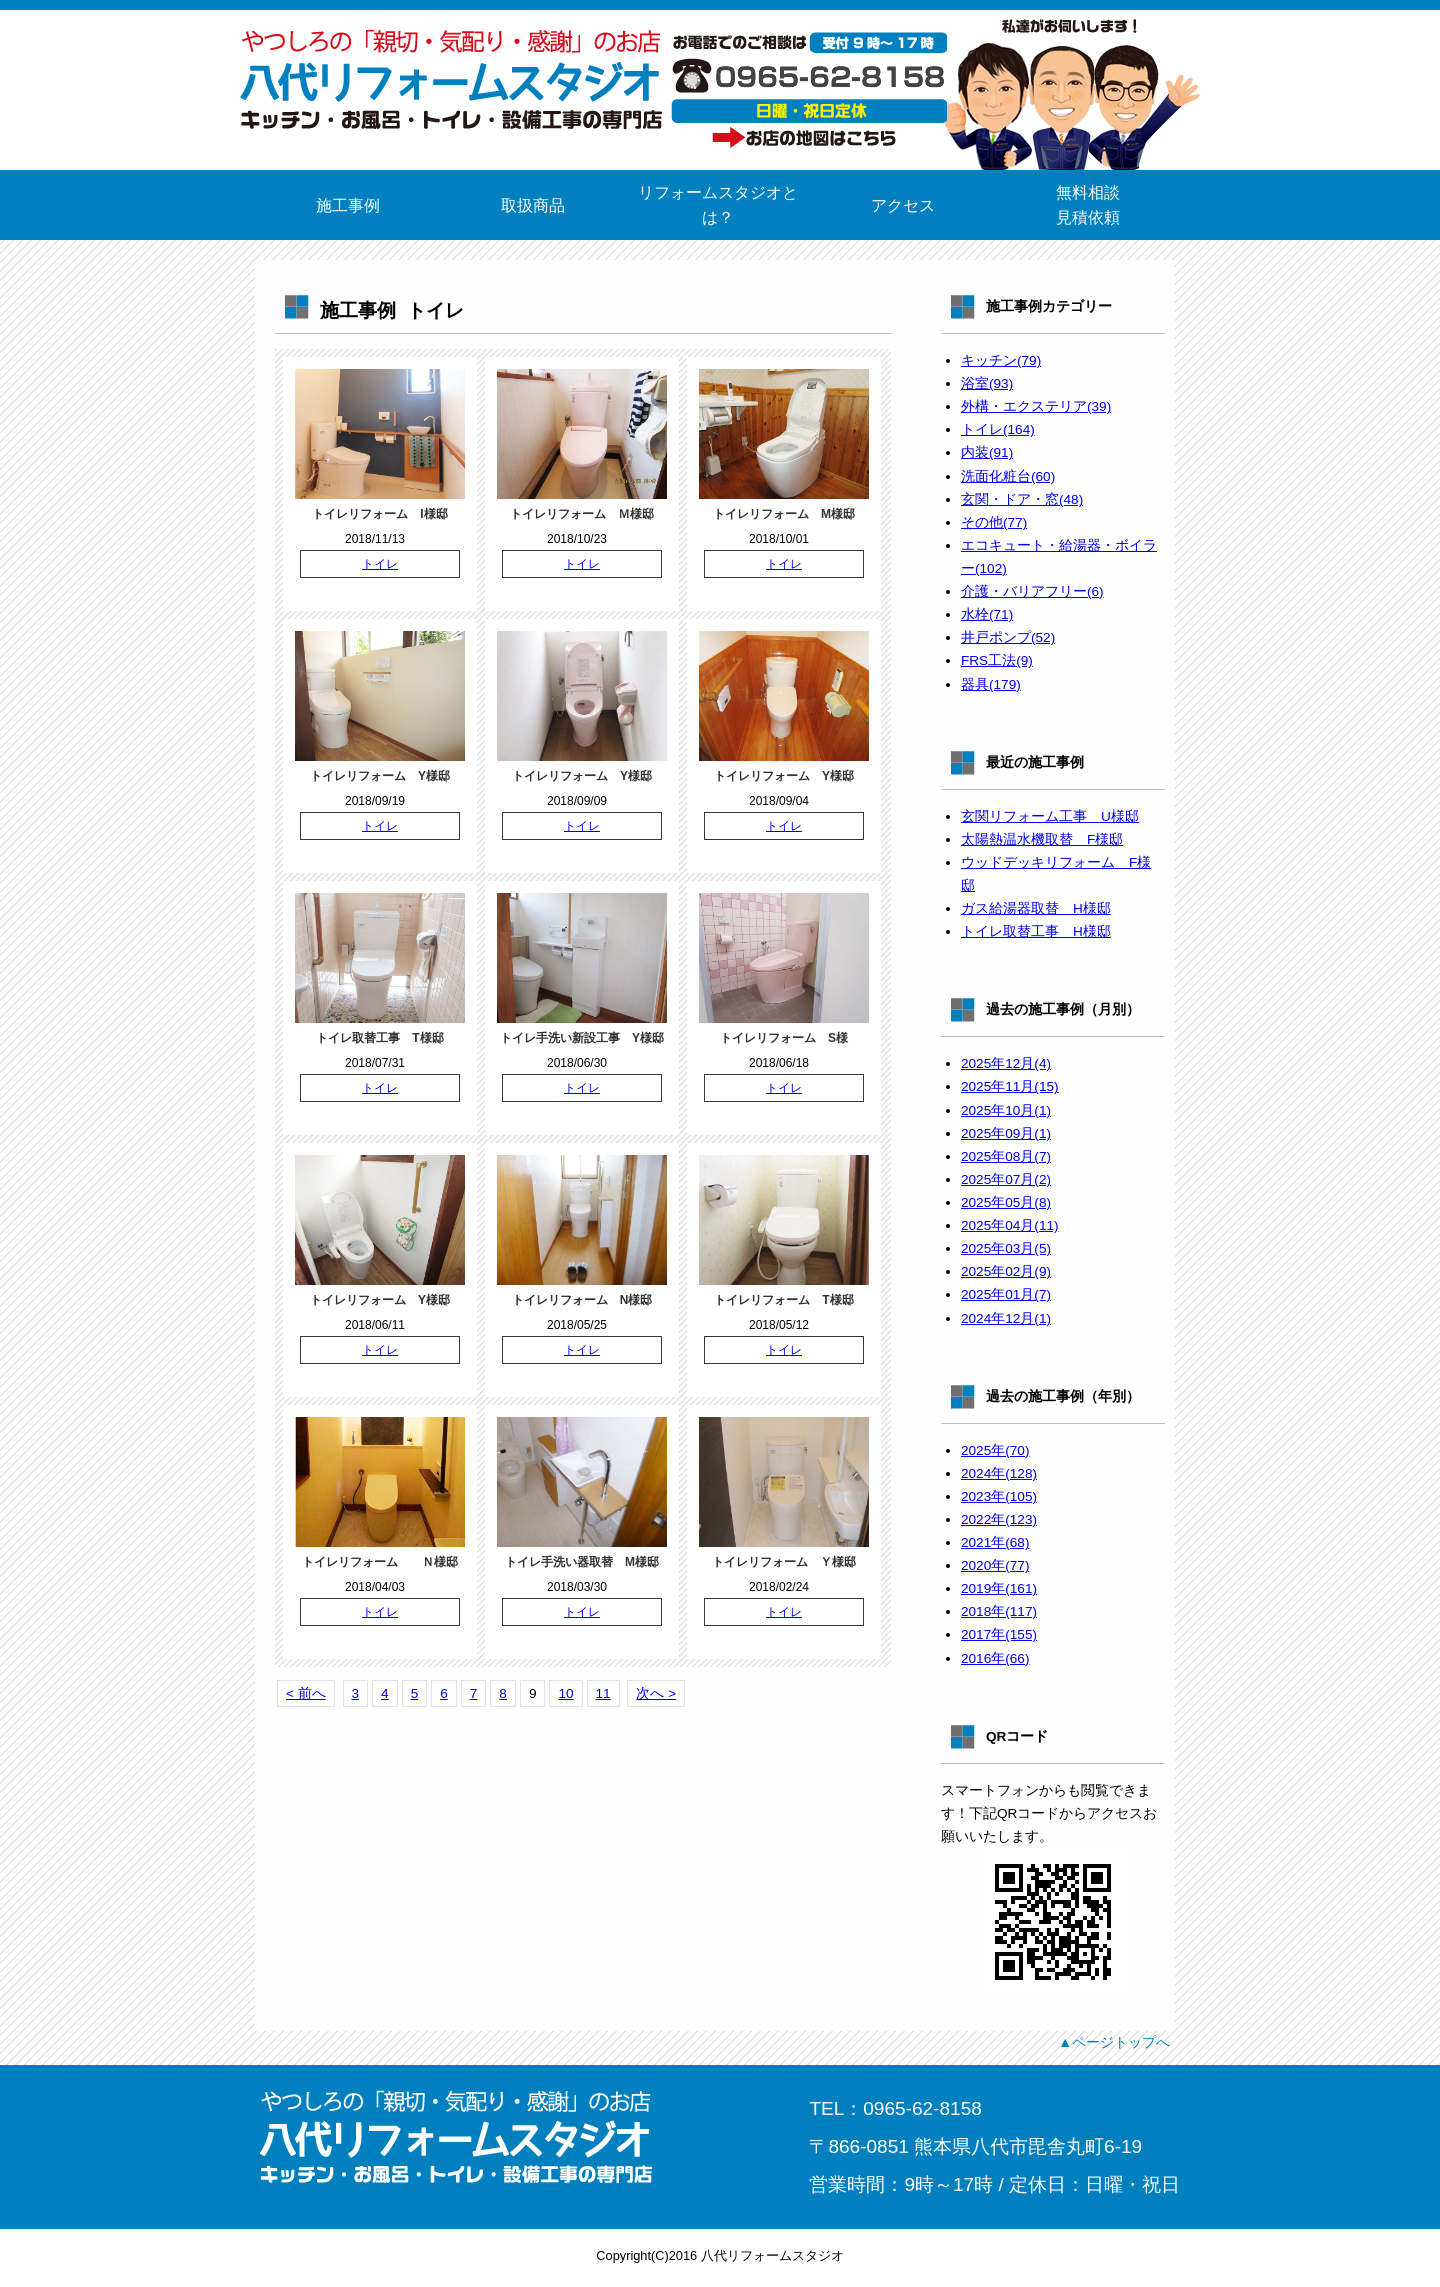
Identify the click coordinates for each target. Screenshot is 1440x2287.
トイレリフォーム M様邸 (784, 514)
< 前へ (306, 1693)
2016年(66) (995, 1658)
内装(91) (987, 452)
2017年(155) (999, 1634)
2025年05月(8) (1006, 1202)
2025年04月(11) (1010, 1225)
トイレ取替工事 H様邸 (1036, 931)
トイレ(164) (998, 429)
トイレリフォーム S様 (784, 1038)
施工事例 (348, 205)
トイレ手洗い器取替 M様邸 (582, 1562)
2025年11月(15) (1010, 1086)
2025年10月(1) (1006, 1110)
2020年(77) (995, 1565)
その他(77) (994, 522)
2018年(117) (999, 1611)
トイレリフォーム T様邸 (783, 1300)
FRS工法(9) (997, 660)
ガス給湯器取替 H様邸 (1036, 908)
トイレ (380, 564)
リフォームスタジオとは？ (718, 205)
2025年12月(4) (1006, 1063)
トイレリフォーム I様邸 (379, 514)
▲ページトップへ (1114, 2042)
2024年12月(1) (1006, 1318)
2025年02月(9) (1006, 1271)
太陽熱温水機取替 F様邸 (1042, 839)
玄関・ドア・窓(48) (1022, 499)
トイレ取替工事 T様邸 (379, 1038)
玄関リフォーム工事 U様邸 (1050, 816)
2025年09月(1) (1006, 1133)
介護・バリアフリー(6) (1032, 591)
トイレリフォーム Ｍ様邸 (582, 514)
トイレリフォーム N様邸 (582, 1300)
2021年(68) (995, 1542)
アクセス (903, 205)
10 (565, 1693)
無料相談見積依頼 (1088, 205)
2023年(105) (999, 1496)
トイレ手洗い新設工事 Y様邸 (582, 1038)
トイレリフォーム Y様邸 (380, 776)
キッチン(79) (1001, 360)
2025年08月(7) (1006, 1156)
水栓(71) (987, 614)
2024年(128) (999, 1473)
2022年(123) (999, 1519)
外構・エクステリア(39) (1036, 406)
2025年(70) (995, 1450)
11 (603, 1693)
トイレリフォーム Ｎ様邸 (380, 1562)
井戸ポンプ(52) (1008, 637)
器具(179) (991, 684)
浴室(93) (987, 383)
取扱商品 (533, 205)
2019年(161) (999, 1588)
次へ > (656, 1693)
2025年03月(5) (1006, 1248)
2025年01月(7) (1006, 1294)
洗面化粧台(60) (1008, 476)
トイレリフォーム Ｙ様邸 (784, 1562)
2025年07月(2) (1006, 1179)
